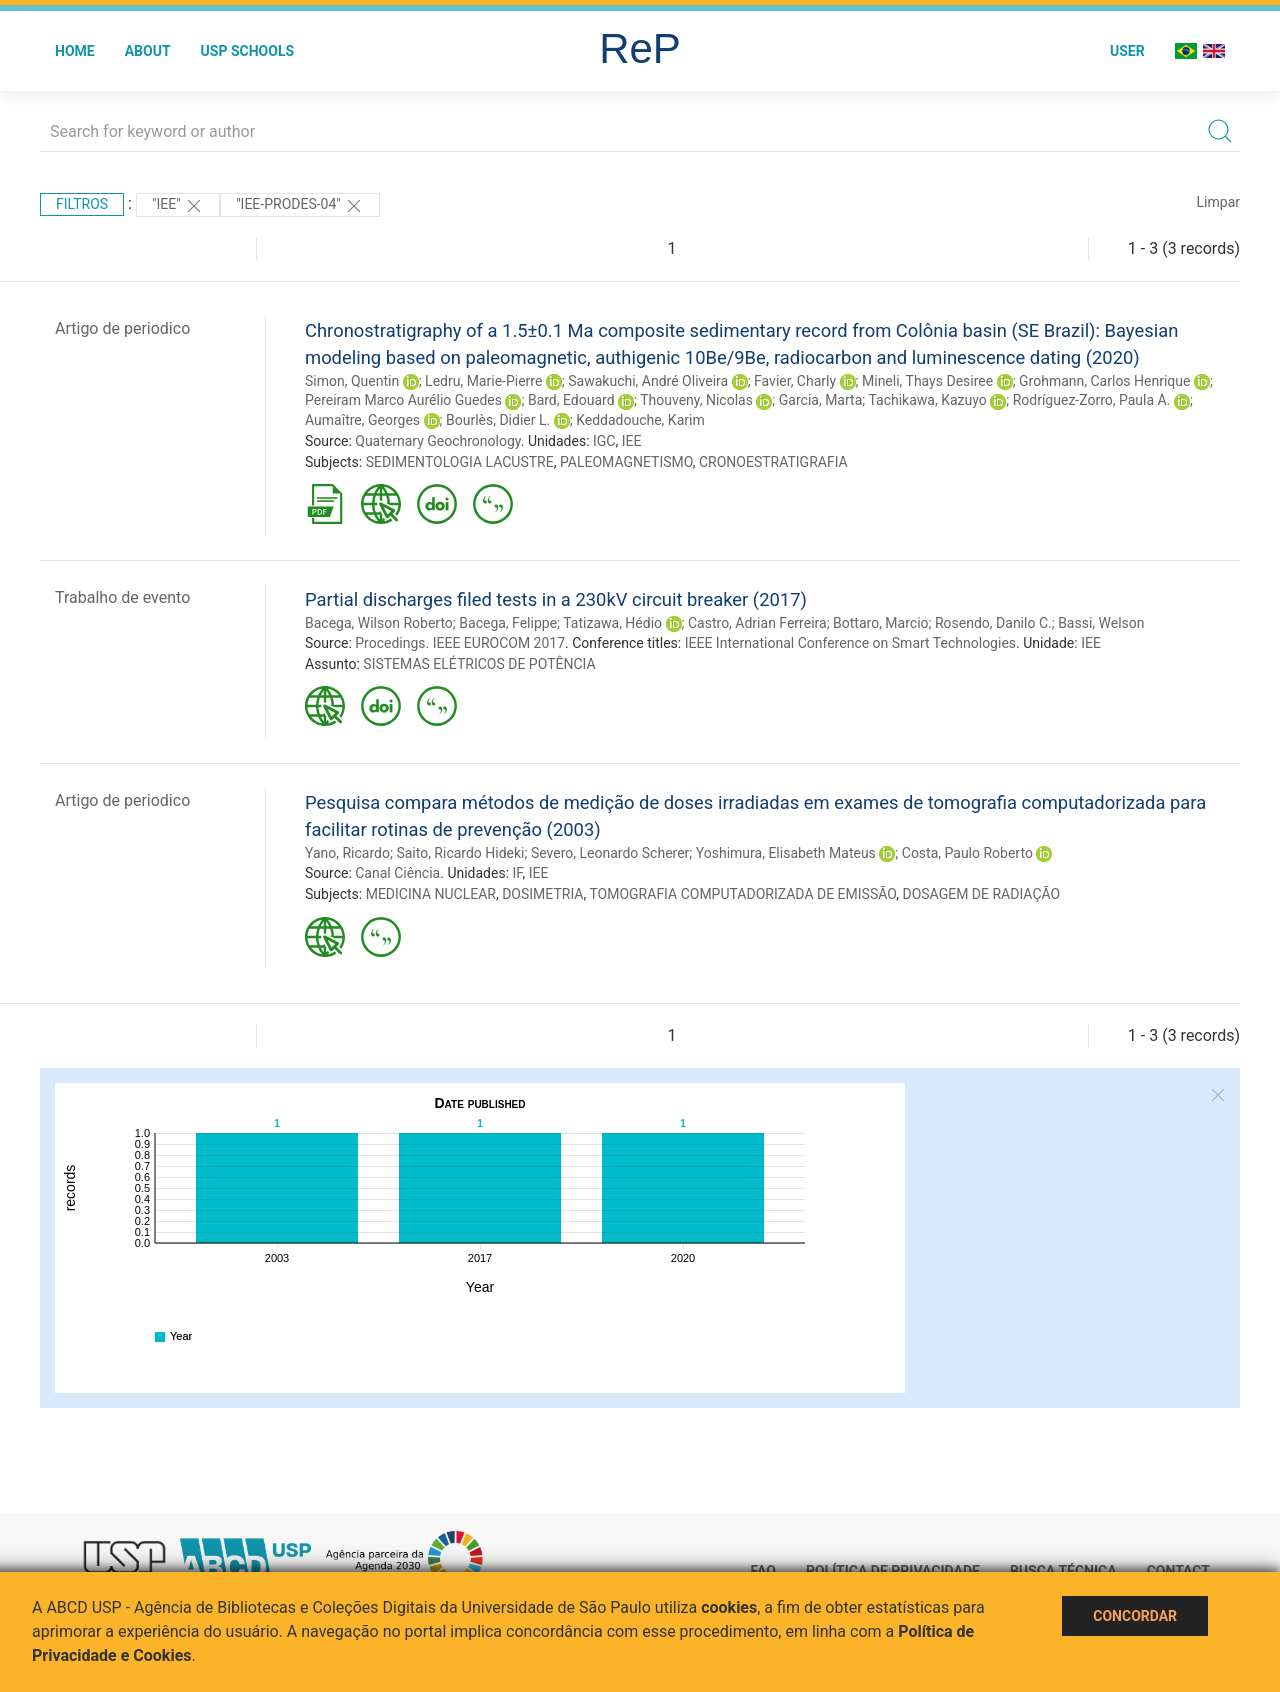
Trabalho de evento (122, 597)
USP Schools (248, 51)
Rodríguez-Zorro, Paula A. (1092, 400)
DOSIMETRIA (542, 894)
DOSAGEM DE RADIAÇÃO (981, 894)
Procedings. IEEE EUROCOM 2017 (460, 643)
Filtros (82, 204)
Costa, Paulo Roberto (967, 853)
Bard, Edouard (571, 400)
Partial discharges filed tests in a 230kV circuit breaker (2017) (556, 599)
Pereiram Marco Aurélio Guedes (403, 400)
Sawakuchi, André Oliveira (648, 381)
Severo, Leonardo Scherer (610, 853)
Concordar (1135, 1616)
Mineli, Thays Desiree (927, 381)
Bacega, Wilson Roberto (379, 623)
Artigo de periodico (122, 328)
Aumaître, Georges (362, 420)
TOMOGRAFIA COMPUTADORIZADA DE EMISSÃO (742, 894)
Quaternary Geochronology (437, 441)
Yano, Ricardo (347, 853)
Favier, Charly (795, 381)
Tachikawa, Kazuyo (927, 400)
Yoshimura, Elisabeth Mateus (786, 853)
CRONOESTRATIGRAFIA (773, 462)
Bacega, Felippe (508, 623)
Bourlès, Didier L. (498, 420)
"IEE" (178, 206)
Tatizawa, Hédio (612, 623)
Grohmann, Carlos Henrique (1104, 381)
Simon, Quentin (352, 381)
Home (75, 51)
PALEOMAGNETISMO (626, 462)
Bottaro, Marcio (880, 623)
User (1127, 51)
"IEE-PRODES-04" (300, 206)
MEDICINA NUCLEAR (431, 894)
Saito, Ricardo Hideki (460, 853)
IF (518, 873)
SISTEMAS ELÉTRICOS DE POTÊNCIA (479, 664)
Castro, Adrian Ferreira (757, 623)
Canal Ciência (397, 873)
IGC (604, 441)
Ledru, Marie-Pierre (483, 381)
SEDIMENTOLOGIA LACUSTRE (460, 462)
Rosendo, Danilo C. (993, 623)
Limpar (1218, 202)
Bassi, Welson (1101, 623)
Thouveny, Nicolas (696, 400)
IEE (632, 441)
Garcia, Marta (820, 400)
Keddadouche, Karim (640, 420)
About (148, 51)
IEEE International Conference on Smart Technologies (850, 643)
